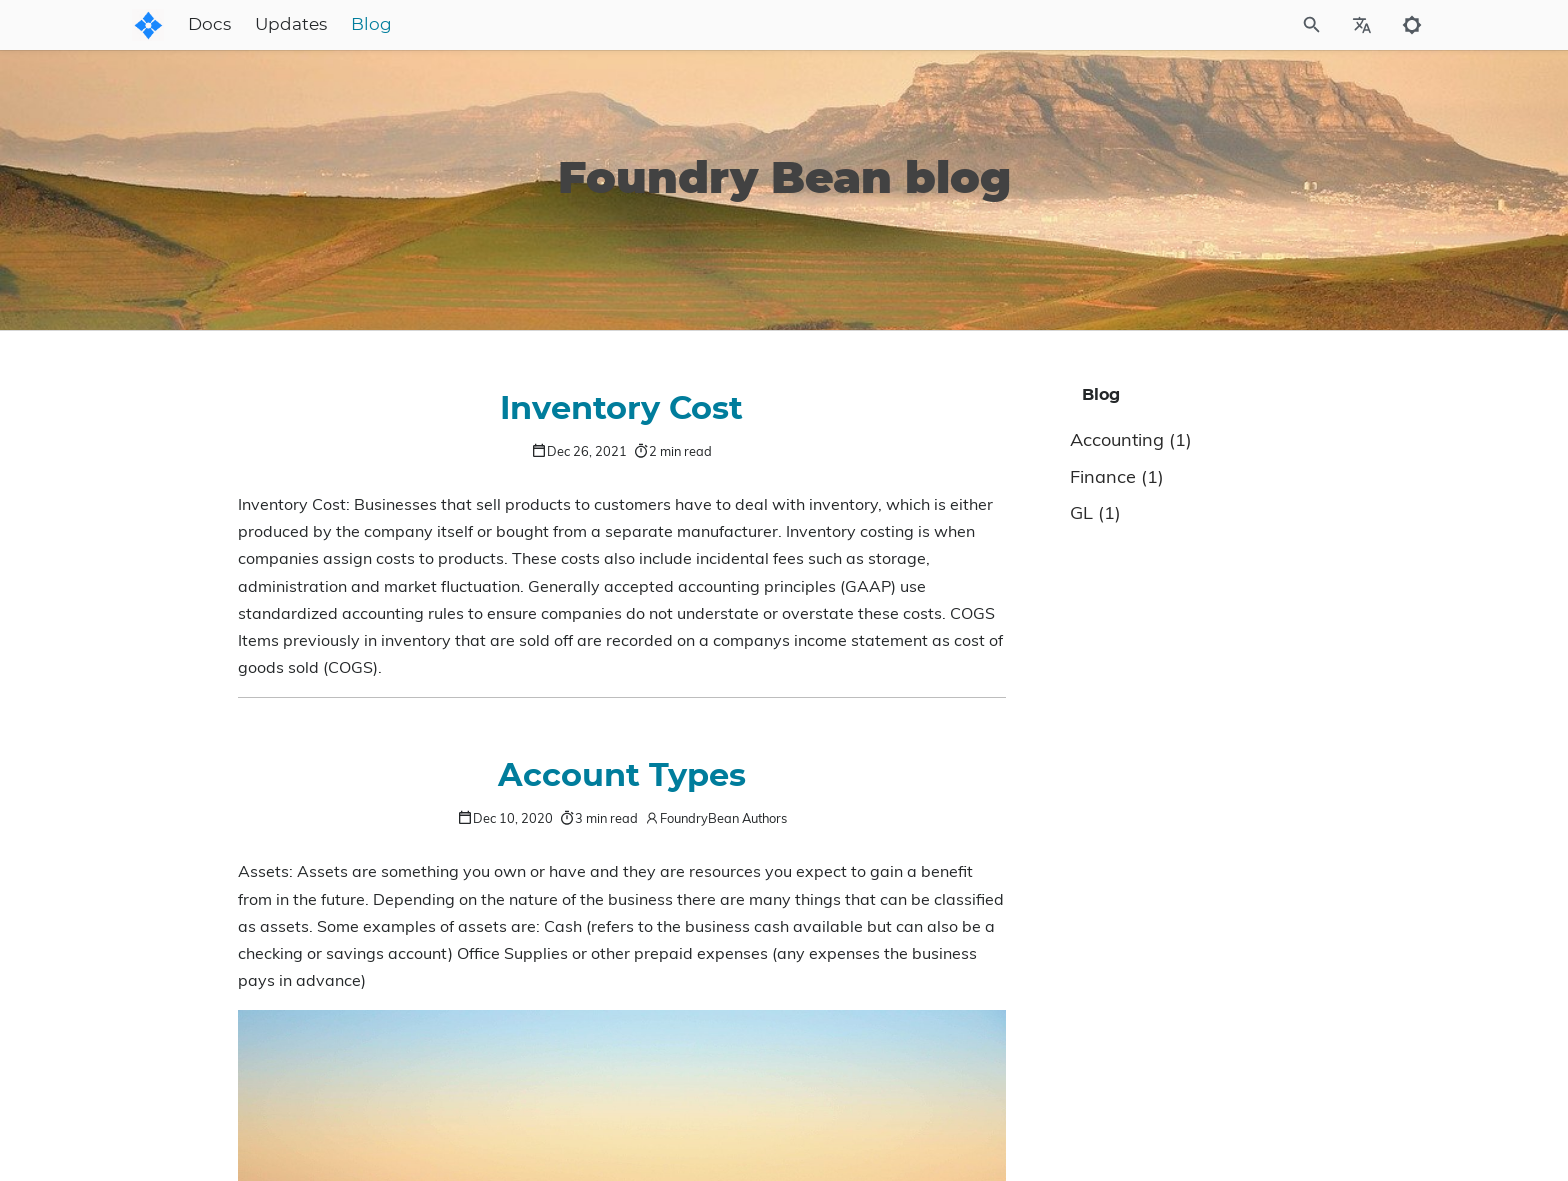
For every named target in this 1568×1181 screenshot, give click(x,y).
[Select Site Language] (1362, 25)
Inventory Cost (621, 409)
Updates (448, 25)
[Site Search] (1223, 25)
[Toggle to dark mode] (1412, 25)
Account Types (622, 776)
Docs (366, 25)
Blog (528, 25)
